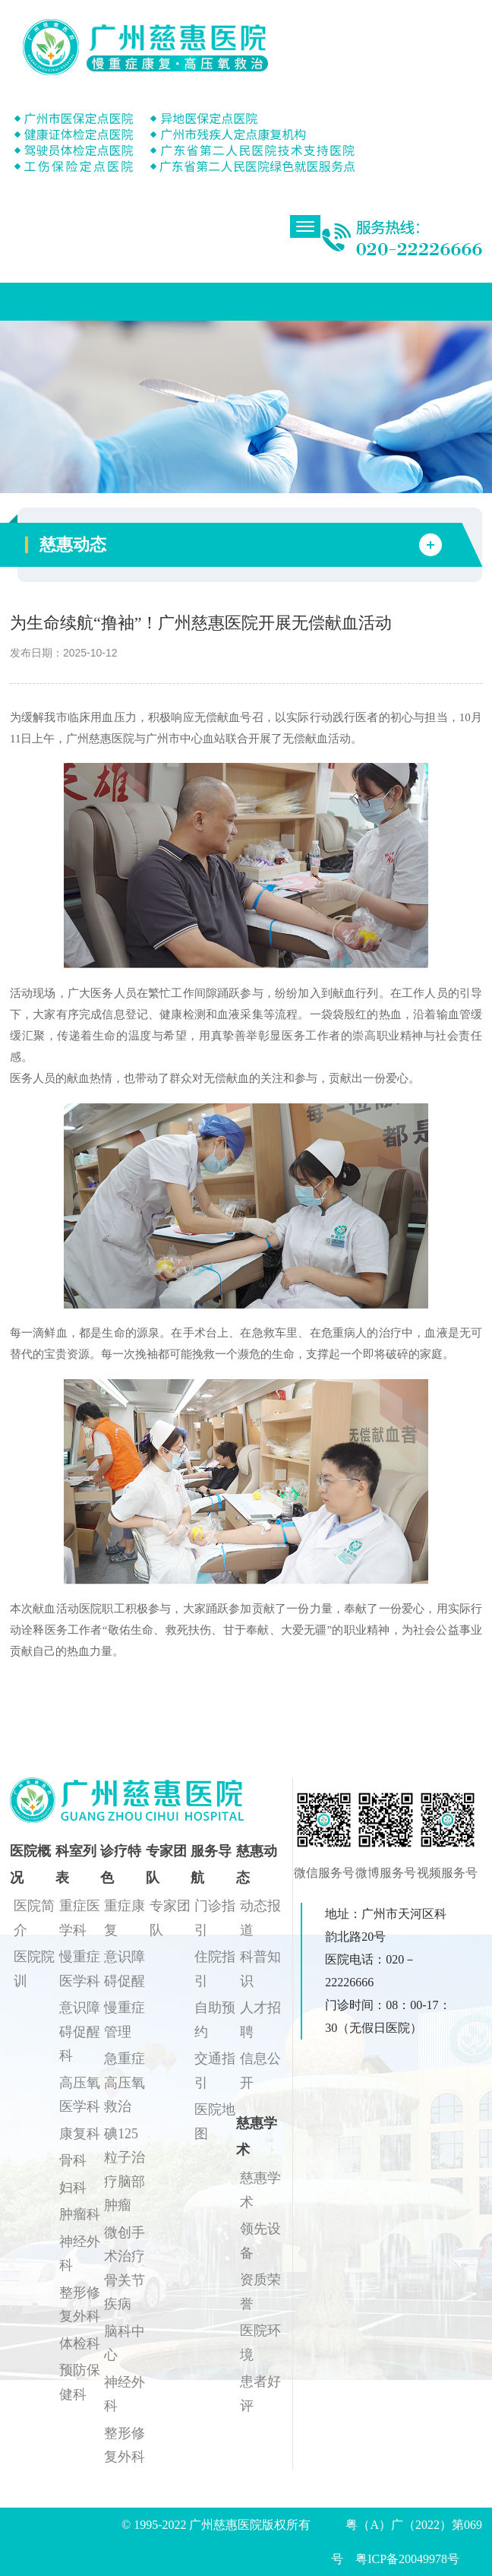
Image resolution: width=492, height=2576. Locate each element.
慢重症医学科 (79, 1969)
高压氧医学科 (79, 2095)
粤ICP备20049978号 (407, 2558)
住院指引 (214, 1969)
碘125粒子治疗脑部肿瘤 (124, 2170)
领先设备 (260, 2241)
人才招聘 (260, 2020)
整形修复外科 (79, 2304)
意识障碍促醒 (124, 1969)
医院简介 (34, 1918)
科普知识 (260, 1969)
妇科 (73, 2187)
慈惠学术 (260, 2190)
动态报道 (260, 1918)
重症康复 (124, 1918)
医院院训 (34, 1969)
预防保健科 (79, 2382)
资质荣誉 (260, 2292)
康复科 (79, 2133)
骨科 (73, 2160)
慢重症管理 (124, 2020)
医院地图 (214, 2121)
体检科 (79, 2343)
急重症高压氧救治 (124, 2082)
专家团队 (170, 1918)
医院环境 (260, 2342)
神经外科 (79, 2254)
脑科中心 (124, 2343)
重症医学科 (79, 1918)
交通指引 (214, 2070)
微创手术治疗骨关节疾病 (124, 2268)
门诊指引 (214, 1918)
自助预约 (214, 2020)
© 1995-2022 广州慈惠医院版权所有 (222, 2524)
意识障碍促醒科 (79, 2031)
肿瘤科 (79, 2214)
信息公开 (260, 2070)
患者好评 (260, 2393)
